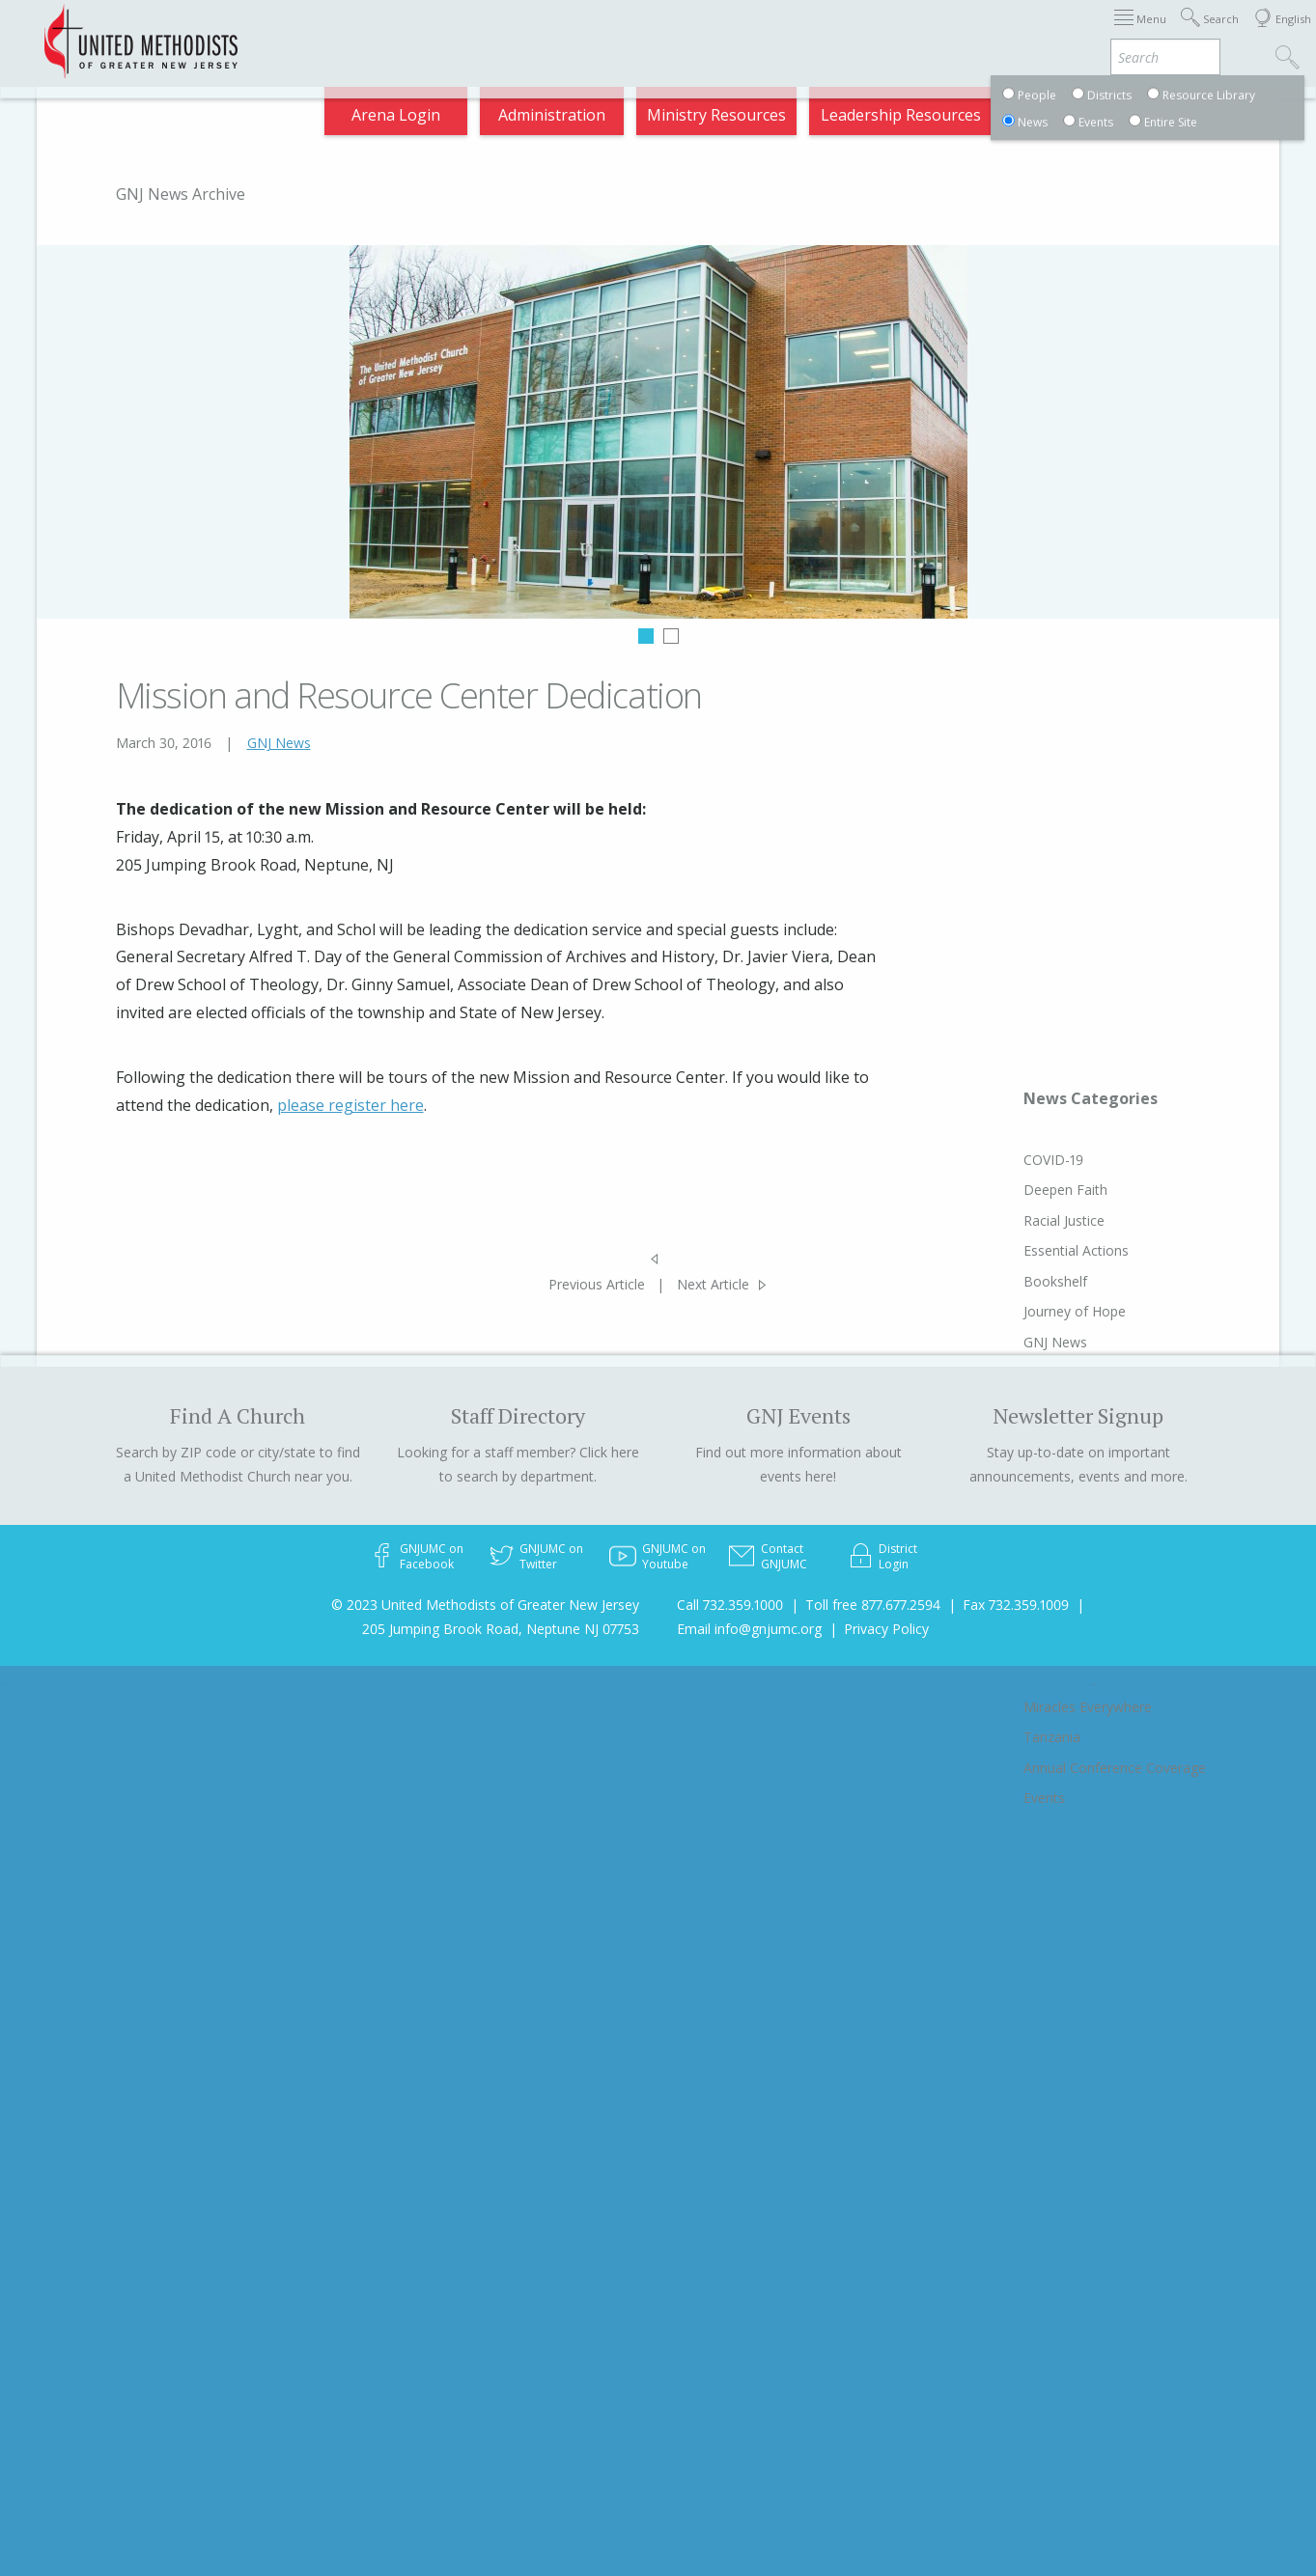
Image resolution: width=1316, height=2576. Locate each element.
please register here (350, 1105)
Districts (813, 32)
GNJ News (279, 743)
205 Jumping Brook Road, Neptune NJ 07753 (500, 1629)
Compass (1141, 32)
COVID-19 (1053, 1159)
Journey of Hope (1074, 1311)
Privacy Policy (886, 1629)
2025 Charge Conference (303, 32)
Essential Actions (1076, 1250)
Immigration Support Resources (536, 32)
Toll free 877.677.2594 (872, 1604)
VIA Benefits (1037, 32)
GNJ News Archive (180, 194)
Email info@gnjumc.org (749, 1629)
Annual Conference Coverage (1114, 1768)
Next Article (713, 1284)
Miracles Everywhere (1087, 1707)
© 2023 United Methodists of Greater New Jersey (485, 1604)
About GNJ (718, 32)
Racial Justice (1064, 1220)
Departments (918, 32)
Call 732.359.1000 (730, 1604)
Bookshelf (1055, 1281)
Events (1044, 1797)
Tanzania (1051, 1737)
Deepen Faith (1065, 1189)
